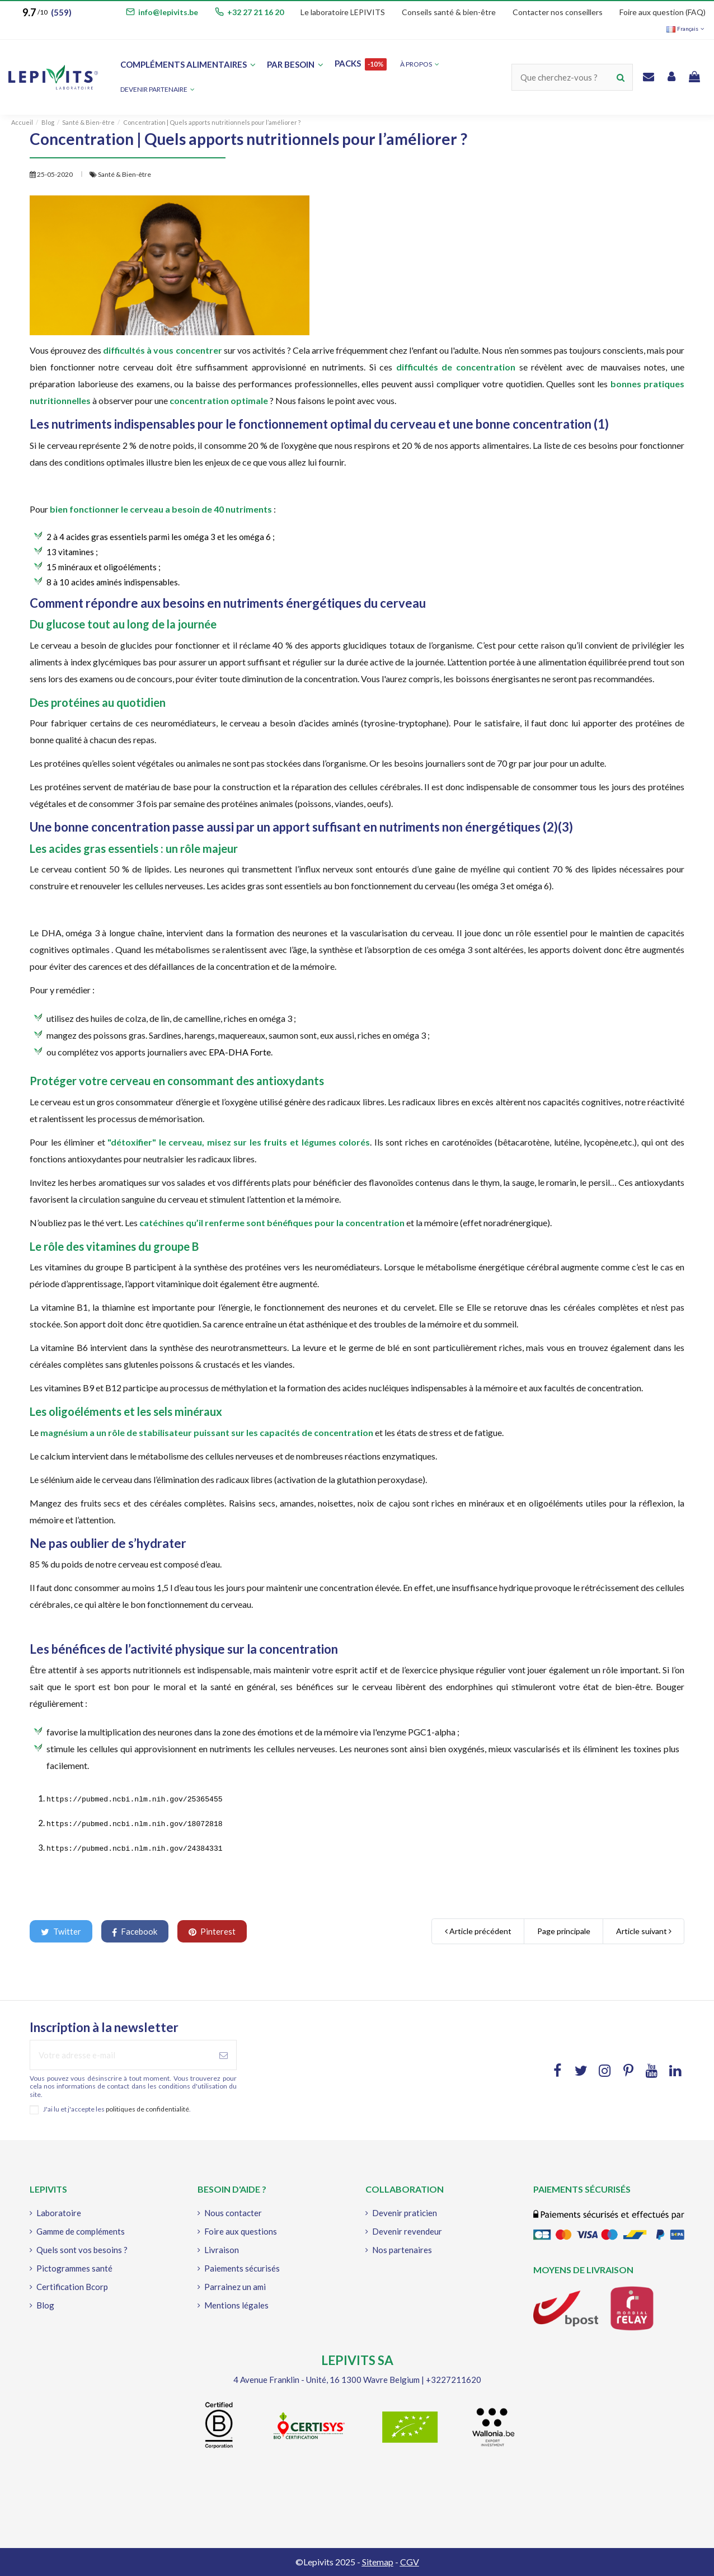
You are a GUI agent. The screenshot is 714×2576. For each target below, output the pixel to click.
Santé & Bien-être (124, 174)
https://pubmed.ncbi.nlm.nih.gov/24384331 (134, 1849)
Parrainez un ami (235, 2287)
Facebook (134, 1931)
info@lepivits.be (168, 12)
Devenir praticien (404, 2213)
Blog (45, 2305)
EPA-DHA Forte (239, 1052)
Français (686, 28)
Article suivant (643, 1931)
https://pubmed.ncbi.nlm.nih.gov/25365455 (134, 1799)
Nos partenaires (402, 2250)
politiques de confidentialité (147, 2109)
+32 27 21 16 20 (255, 12)
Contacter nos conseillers (558, 12)
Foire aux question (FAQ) (662, 12)
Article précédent (478, 1931)
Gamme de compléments (80, 2231)
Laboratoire (58, 2213)
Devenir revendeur (407, 2231)
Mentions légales (236, 2305)
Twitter (61, 1931)
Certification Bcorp (72, 2287)
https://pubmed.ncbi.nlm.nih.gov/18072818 (134, 1824)
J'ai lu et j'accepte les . (117, 2109)
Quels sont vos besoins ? (82, 2250)
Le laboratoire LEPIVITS (342, 12)
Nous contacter (233, 2213)
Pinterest (212, 1931)
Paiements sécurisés (242, 2268)
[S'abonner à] (223, 2055)
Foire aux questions (240, 2231)
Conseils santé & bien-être (449, 12)
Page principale (563, 1931)
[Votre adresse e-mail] (120, 2055)
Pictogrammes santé (74, 2268)
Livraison (221, 2250)
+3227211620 (453, 2380)
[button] (157, 89)
